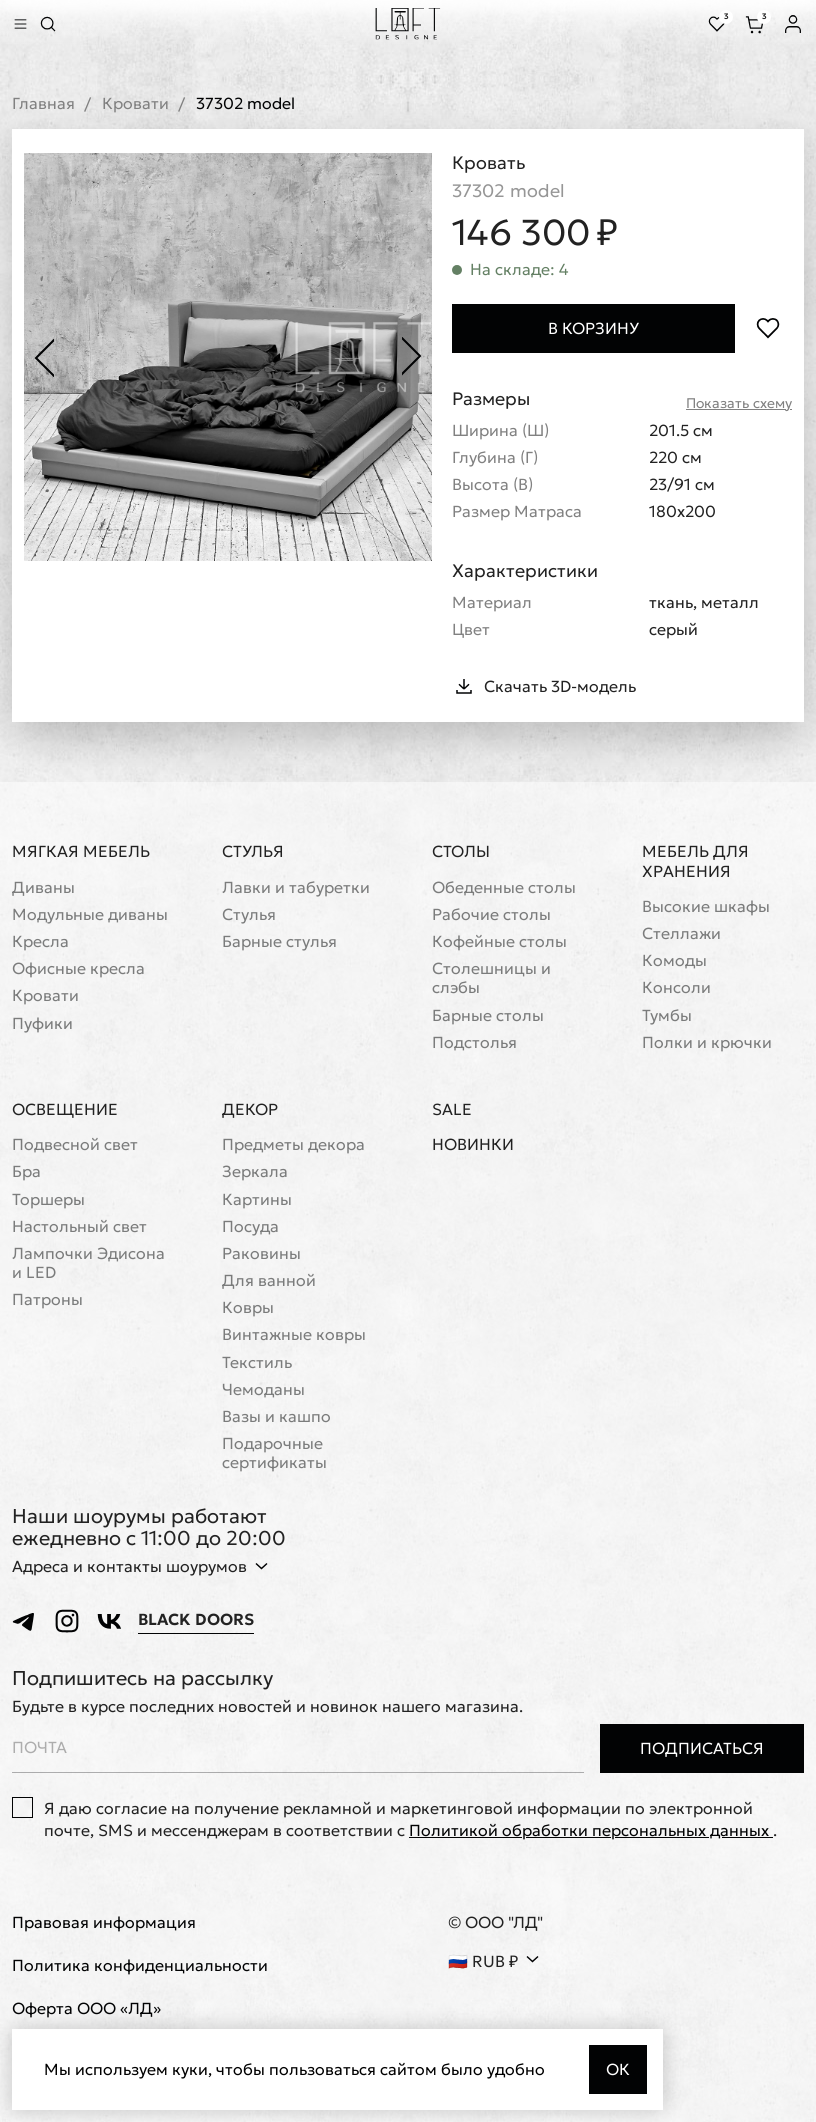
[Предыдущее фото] (44, 357)
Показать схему (739, 403)
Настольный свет (79, 1226)
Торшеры (48, 1199)
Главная (43, 103)
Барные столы (488, 1015)
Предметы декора (293, 1144)
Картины (257, 1199)
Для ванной (269, 1280)
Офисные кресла (78, 968)
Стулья (253, 851)
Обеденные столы (504, 887)
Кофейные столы (499, 941)
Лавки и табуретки (296, 887)
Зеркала (255, 1171)
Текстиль (257, 1362)
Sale (452, 1109)
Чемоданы (263, 1389)
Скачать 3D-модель (544, 686)
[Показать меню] (20, 24)
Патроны (47, 1299)
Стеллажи (681, 933)
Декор (250, 1109)
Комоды (674, 960)
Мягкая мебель (81, 851)
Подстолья (474, 1042)
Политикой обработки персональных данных (591, 1830)
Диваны (43, 887)
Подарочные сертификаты (274, 1453)
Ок (618, 2069)
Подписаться (702, 1748)
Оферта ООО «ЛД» (86, 2008)
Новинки (473, 1144)
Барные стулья (279, 941)
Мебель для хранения (695, 860)
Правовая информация (104, 1922)
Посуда (250, 1226)
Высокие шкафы (706, 906)
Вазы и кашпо (276, 1416)
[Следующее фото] (412, 357)
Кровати (135, 103)
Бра (26, 1171)
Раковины (261, 1253)
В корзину (593, 328)
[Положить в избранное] (767, 328)
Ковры (248, 1307)
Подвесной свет (75, 1144)
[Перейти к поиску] (48, 24)
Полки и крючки (707, 1042)
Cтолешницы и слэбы (491, 978)
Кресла (40, 941)
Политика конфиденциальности (140, 1965)
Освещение (65, 1109)
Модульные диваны (90, 914)
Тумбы (667, 1015)
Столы (461, 851)
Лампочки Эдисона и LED (88, 1263)
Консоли (676, 987)
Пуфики (42, 1023)
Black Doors (196, 1619)
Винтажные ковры (294, 1334)
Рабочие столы (491, 914)
